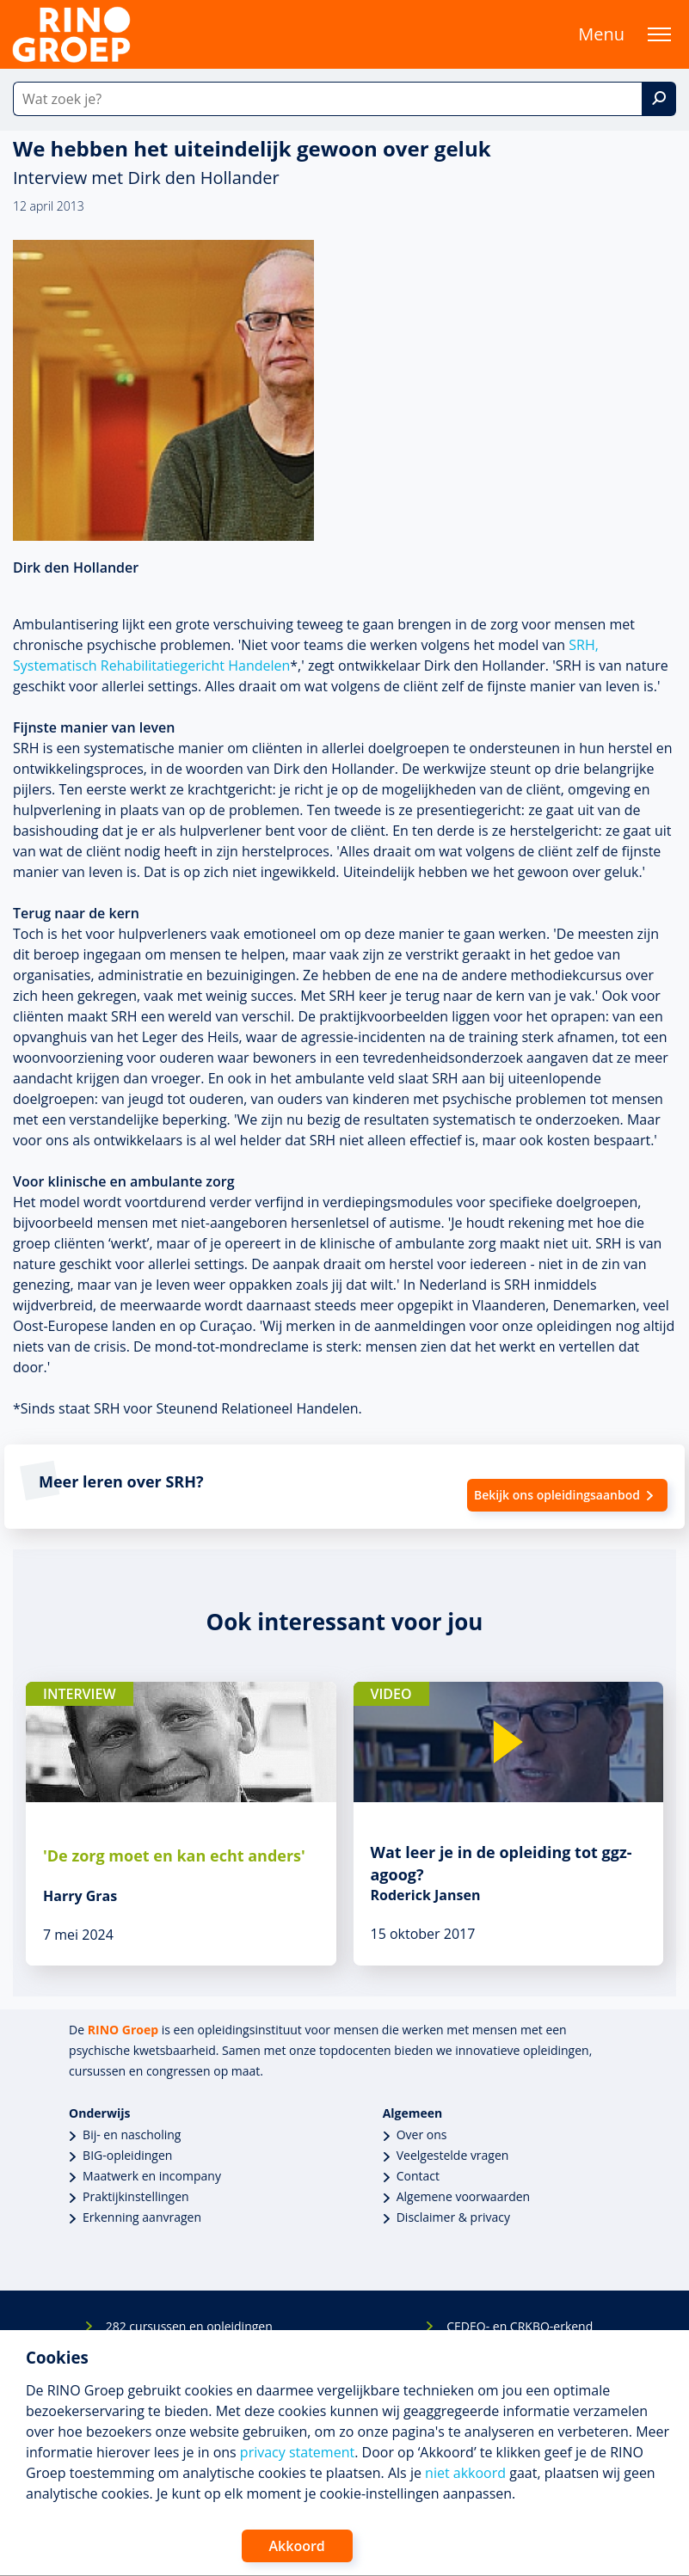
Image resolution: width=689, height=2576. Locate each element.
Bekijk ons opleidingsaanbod (557, 1495)
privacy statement (297, 2452)
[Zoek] (659, 99)
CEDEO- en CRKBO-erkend (519, 2326)
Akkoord (297, 2545)
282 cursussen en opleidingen (189, 2326)
